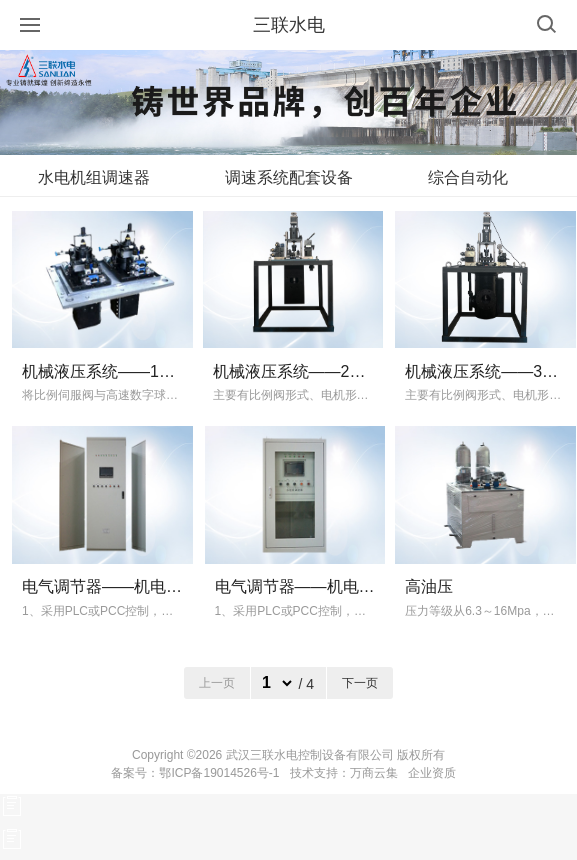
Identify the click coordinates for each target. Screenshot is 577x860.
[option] (288, 102)
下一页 (360, 683)
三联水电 (289, 25)
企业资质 (432, 773)
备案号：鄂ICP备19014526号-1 (195, 773)
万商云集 (374, 773)
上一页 (217, 683)
